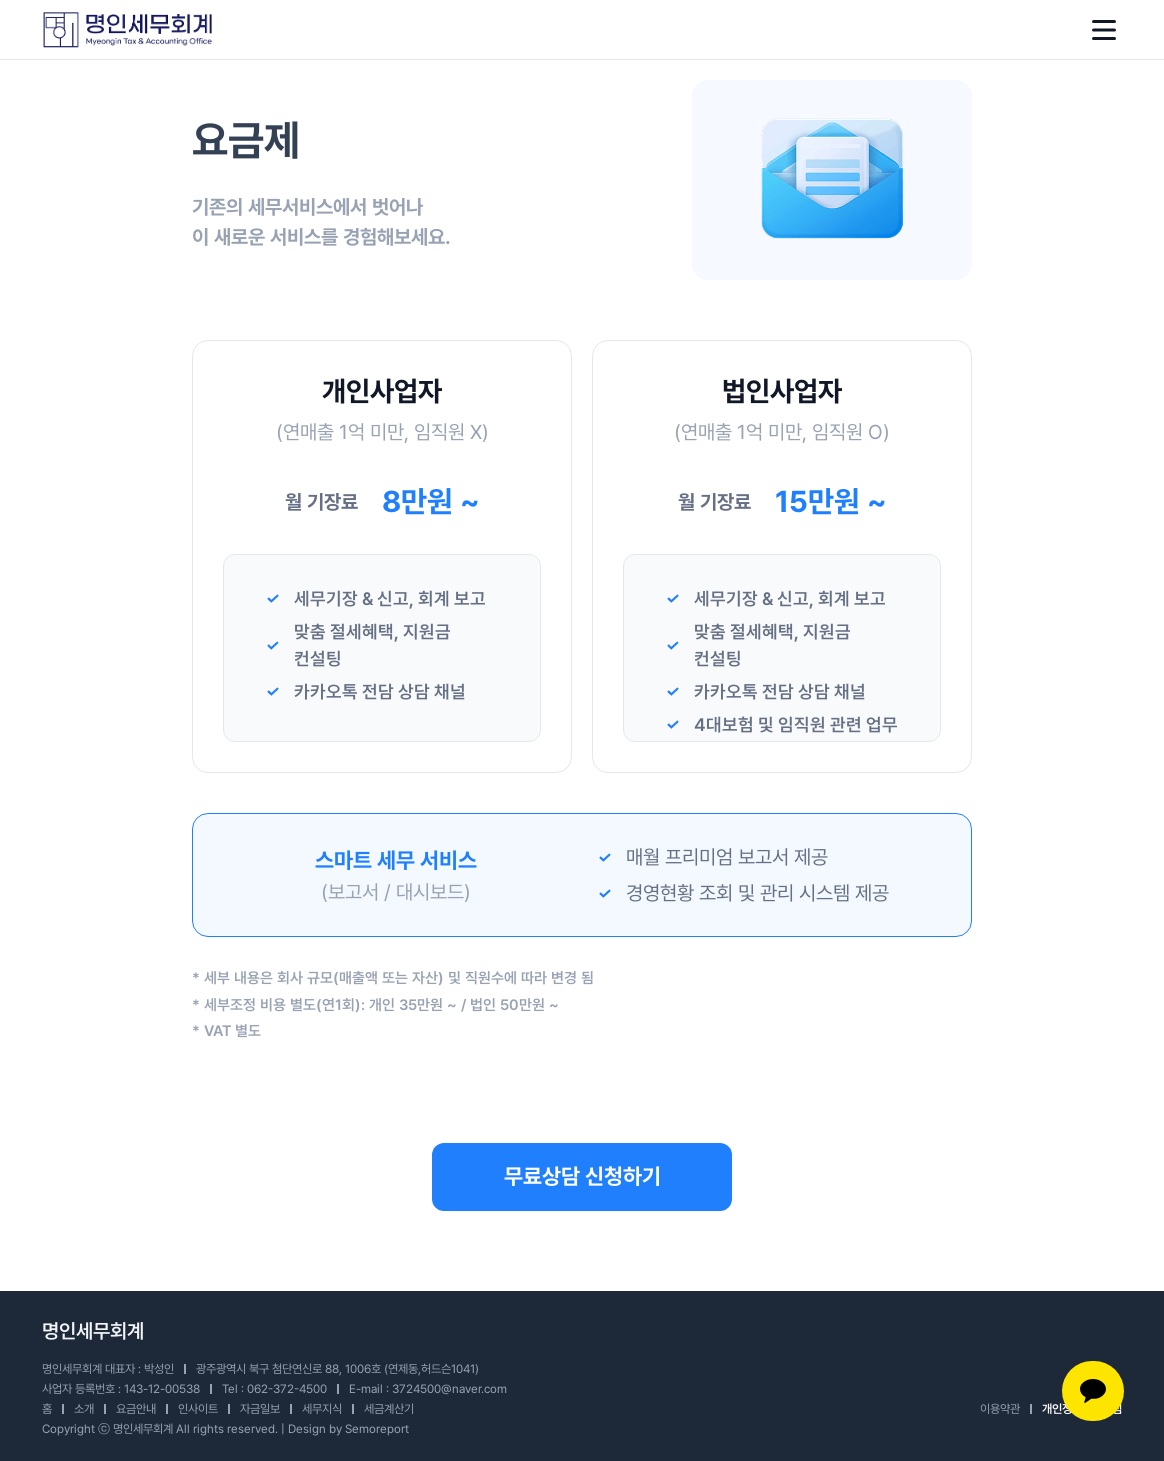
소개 (84, 1409)
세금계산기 (389, 1409)
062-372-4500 (287, 1389)
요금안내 (136, 1409)
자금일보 (260, 1409)
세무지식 (322, 1409)
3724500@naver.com (449, 1389)
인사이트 (198, 1409)
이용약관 (1000, 1409)
